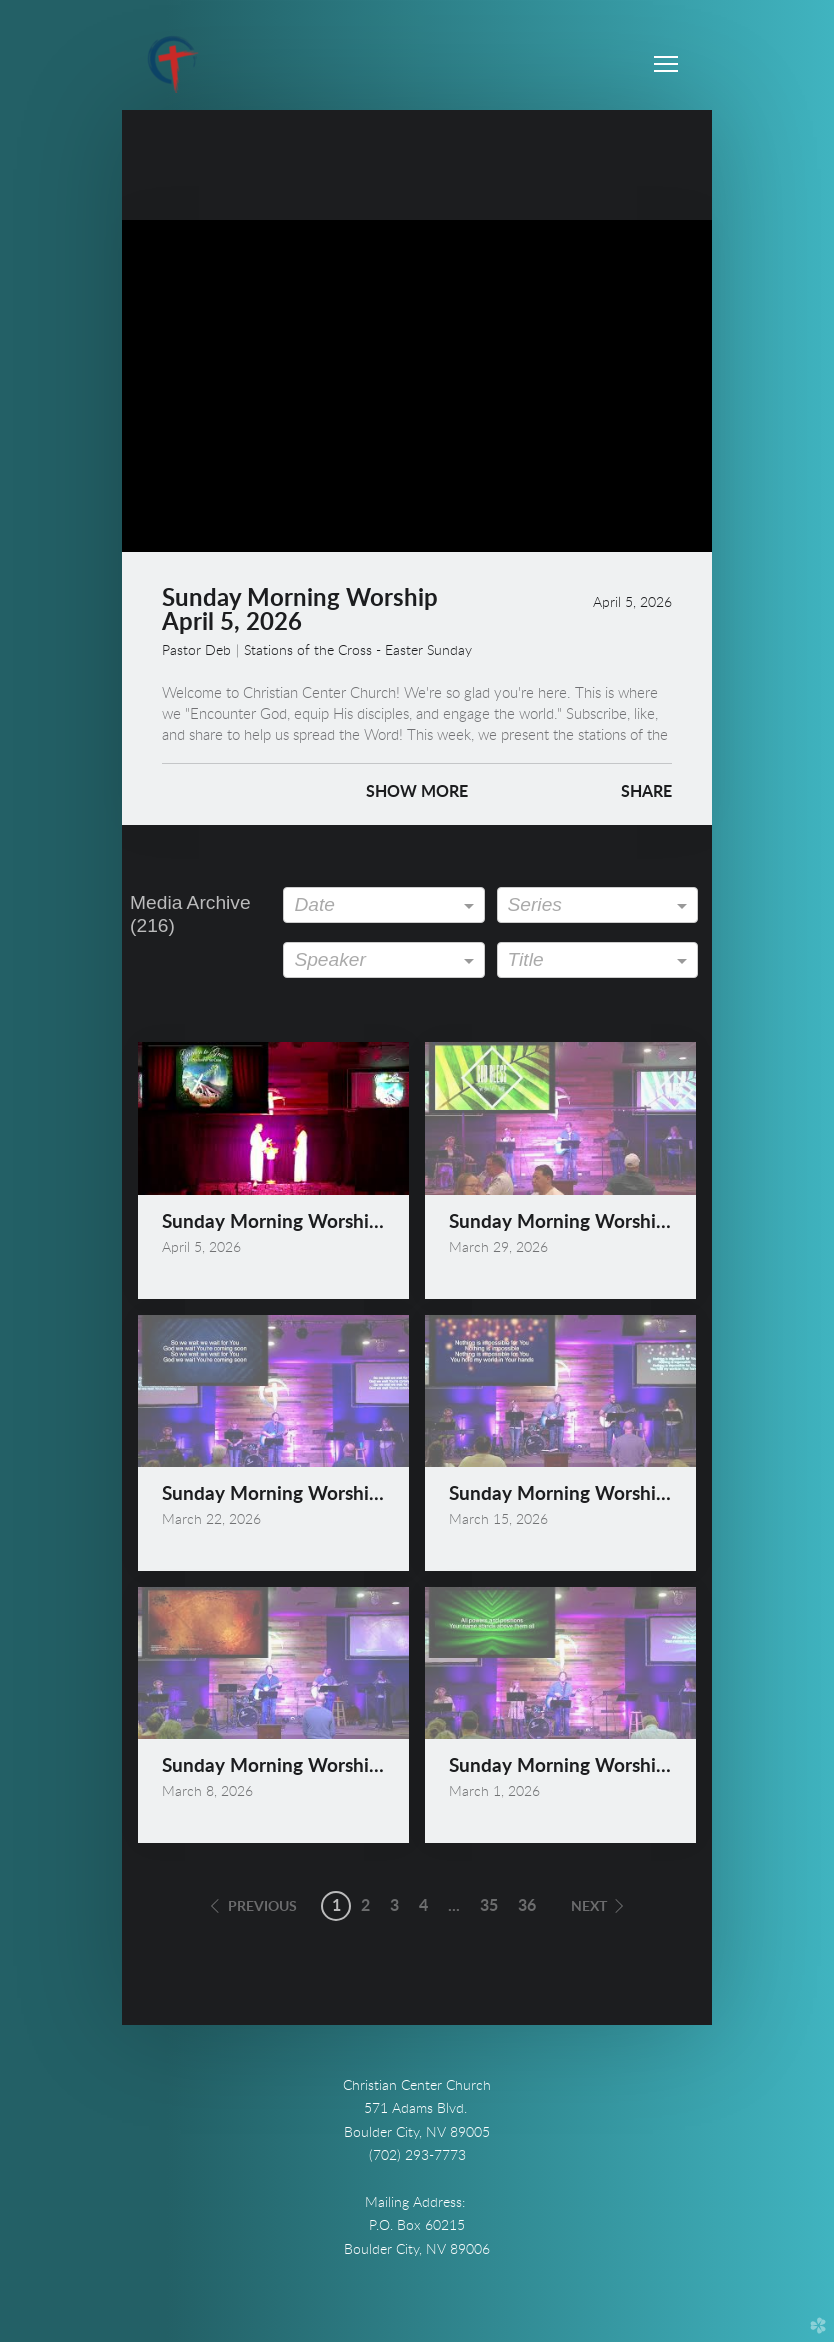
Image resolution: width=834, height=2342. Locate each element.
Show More (417, 792)
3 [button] (394, 1906)
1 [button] (336, 1906)
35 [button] (489, 1906)
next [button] (589, 1907)
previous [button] (262, 1907)
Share (646, 792)
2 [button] (365, 1906)
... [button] (454, 1906)
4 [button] (423, 1906)
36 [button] (527, 1906)
